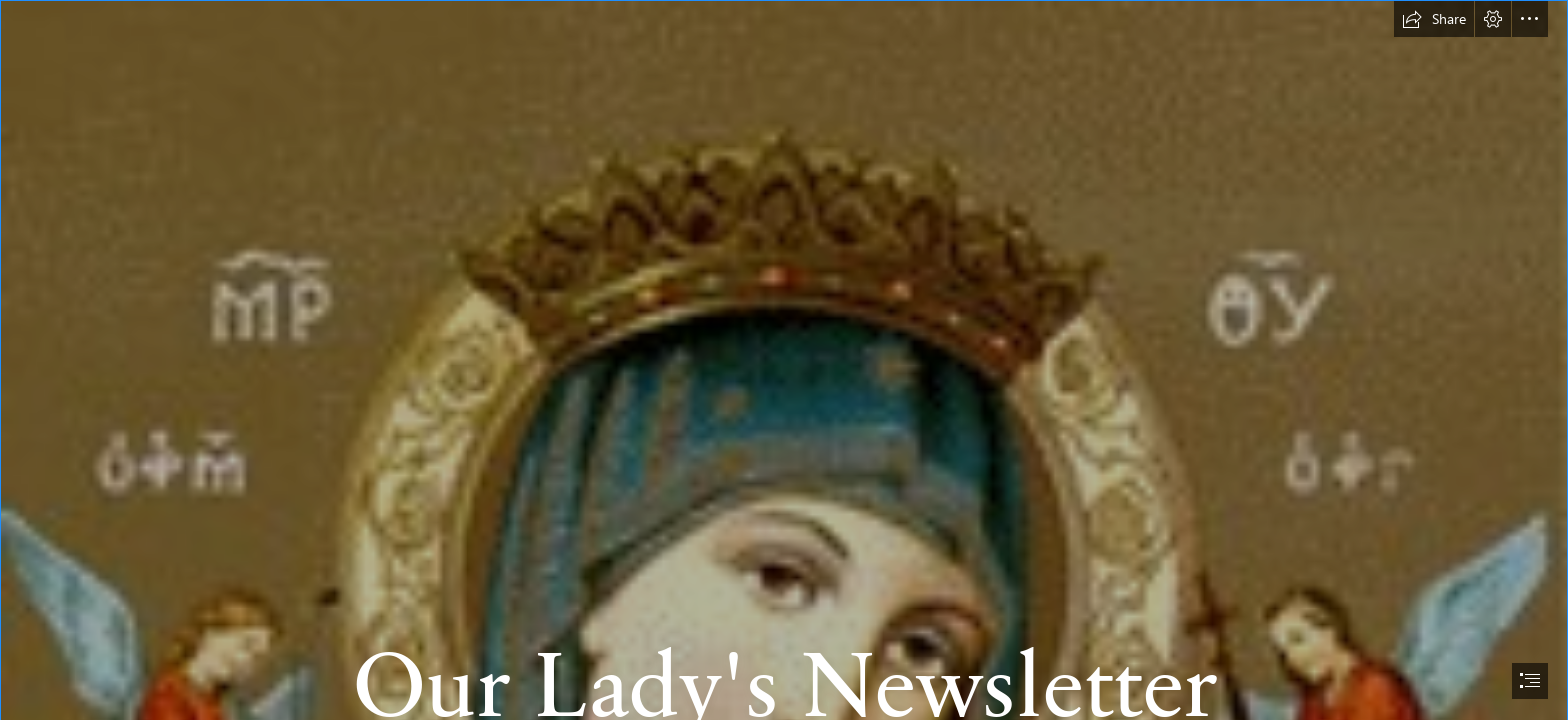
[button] (1434, 19)
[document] (784, 360)
